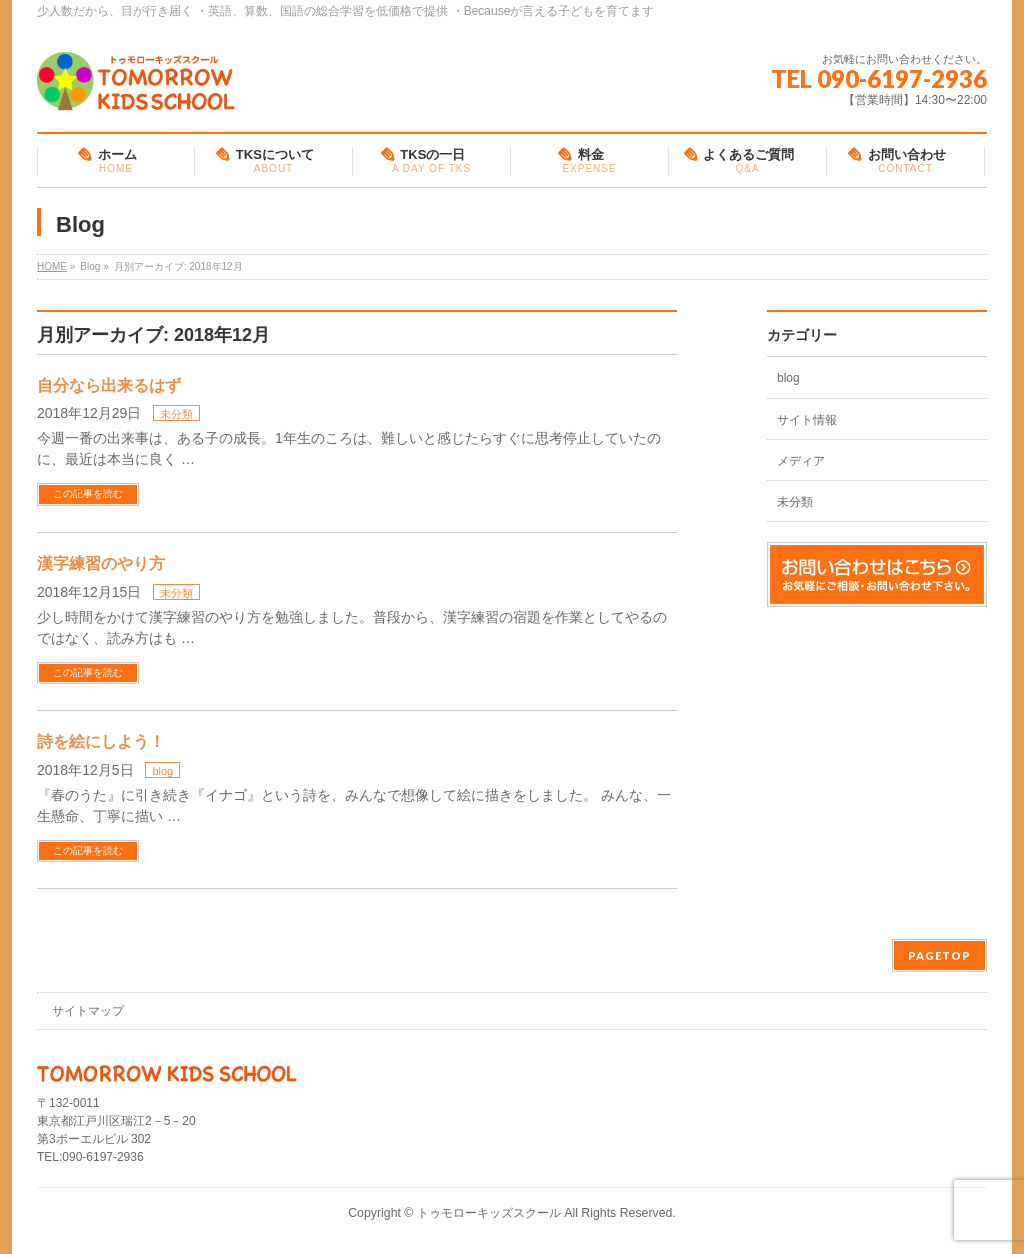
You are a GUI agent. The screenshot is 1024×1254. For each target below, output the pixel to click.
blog (162, 771)
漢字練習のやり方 (101, 563)
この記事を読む (88, 493)
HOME (52, 266)
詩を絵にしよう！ (101, 741)
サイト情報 (807, 420)
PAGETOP (939, 955)
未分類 (176, 414)
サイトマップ (88, 1011)
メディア (801, 461)
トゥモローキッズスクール (489, 1213)
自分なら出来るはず (109, 385)
